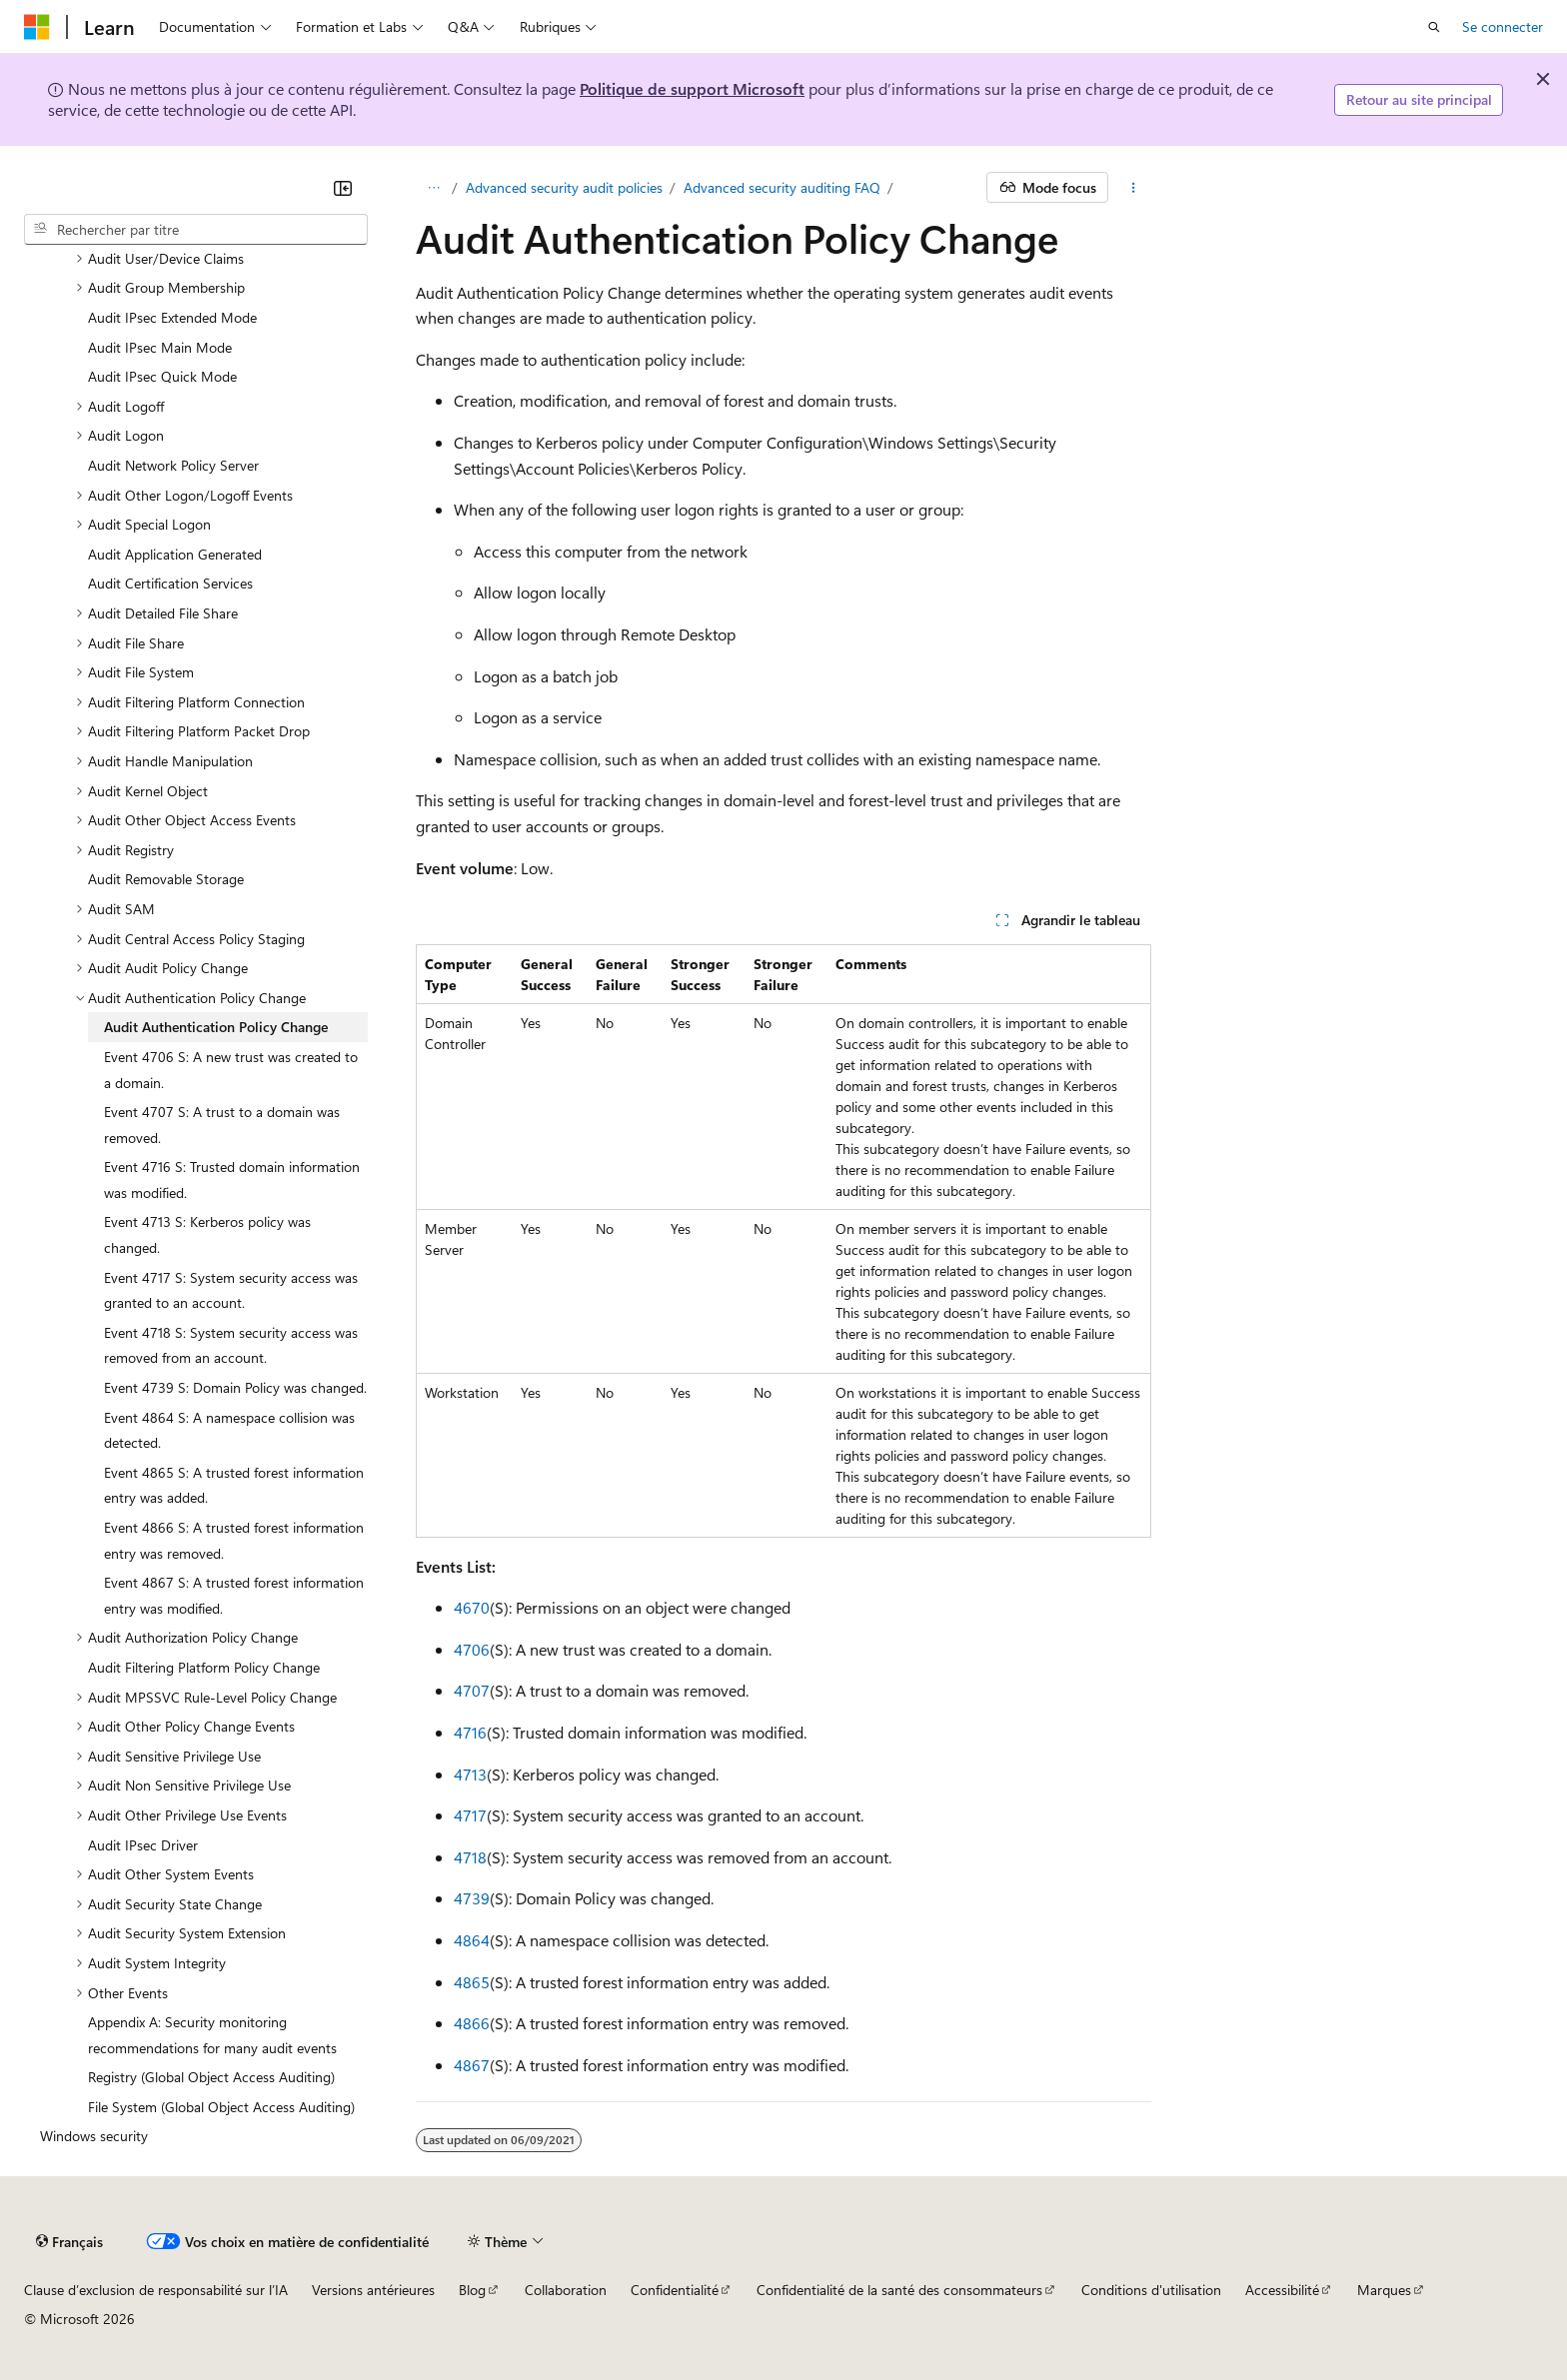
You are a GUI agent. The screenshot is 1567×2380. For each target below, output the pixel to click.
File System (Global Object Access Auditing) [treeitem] (221, 2106)
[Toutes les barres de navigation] (433, 188)
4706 (472, 1649)
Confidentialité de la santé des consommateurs (899, 2289)
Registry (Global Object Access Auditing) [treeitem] (211, 2076)
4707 (472, 1690)
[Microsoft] (37, 27)
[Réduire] (343, 188)
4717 (470, 1814)
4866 (472, 2022)
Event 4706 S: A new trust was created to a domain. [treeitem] (231, 1069)
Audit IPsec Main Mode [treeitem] (160, 347)
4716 (470, 1732)
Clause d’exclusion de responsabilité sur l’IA (156, 2289)
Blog (472, 2289)
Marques (1384, 2289)
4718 (470, 1856)
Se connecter (1502, 26)
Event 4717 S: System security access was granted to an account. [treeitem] (231, 1290)
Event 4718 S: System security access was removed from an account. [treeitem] (231, 1345)
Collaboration (566, 2289)
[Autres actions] (1133, 188)
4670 (472, 1607)
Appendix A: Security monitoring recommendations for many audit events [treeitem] (212, 2034)
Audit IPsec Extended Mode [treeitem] (172, 317)
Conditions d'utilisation (1151, 2289)
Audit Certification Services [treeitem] (170, 583)
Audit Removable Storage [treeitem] (166, 878)
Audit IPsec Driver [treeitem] (143, 1844)
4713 (470, 1774)
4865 (472, 1981)
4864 (472, 1939)
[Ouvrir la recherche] (1434, 27)
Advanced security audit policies (564, 187)
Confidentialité (675, 2289)
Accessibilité (1282, 2289)
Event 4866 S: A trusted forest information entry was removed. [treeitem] (234, 1540)
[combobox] (196, 230)
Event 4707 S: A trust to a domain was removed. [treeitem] (222, 1124)
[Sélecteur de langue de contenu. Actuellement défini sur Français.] (69, 2241)
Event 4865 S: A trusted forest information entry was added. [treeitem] (234, 1485)
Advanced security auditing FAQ (782, 187)
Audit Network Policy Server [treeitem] (173, 465)
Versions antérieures (373, 2289)
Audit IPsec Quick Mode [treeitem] (162, 376)
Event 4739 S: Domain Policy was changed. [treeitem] (235, 1387)
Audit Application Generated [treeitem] (175, 554)
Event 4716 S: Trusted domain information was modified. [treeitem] (232, 1179)
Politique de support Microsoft (692, 88)
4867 (472, 2064)
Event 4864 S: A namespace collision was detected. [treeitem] (229, 1430)
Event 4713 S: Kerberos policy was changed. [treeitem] (207, 1234)
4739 (472, 1897)
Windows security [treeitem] (94, 2135)
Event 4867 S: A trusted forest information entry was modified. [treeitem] (234, 1595)
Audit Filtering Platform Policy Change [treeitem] (204, 1667)
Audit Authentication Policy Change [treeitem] (216, 1026)
